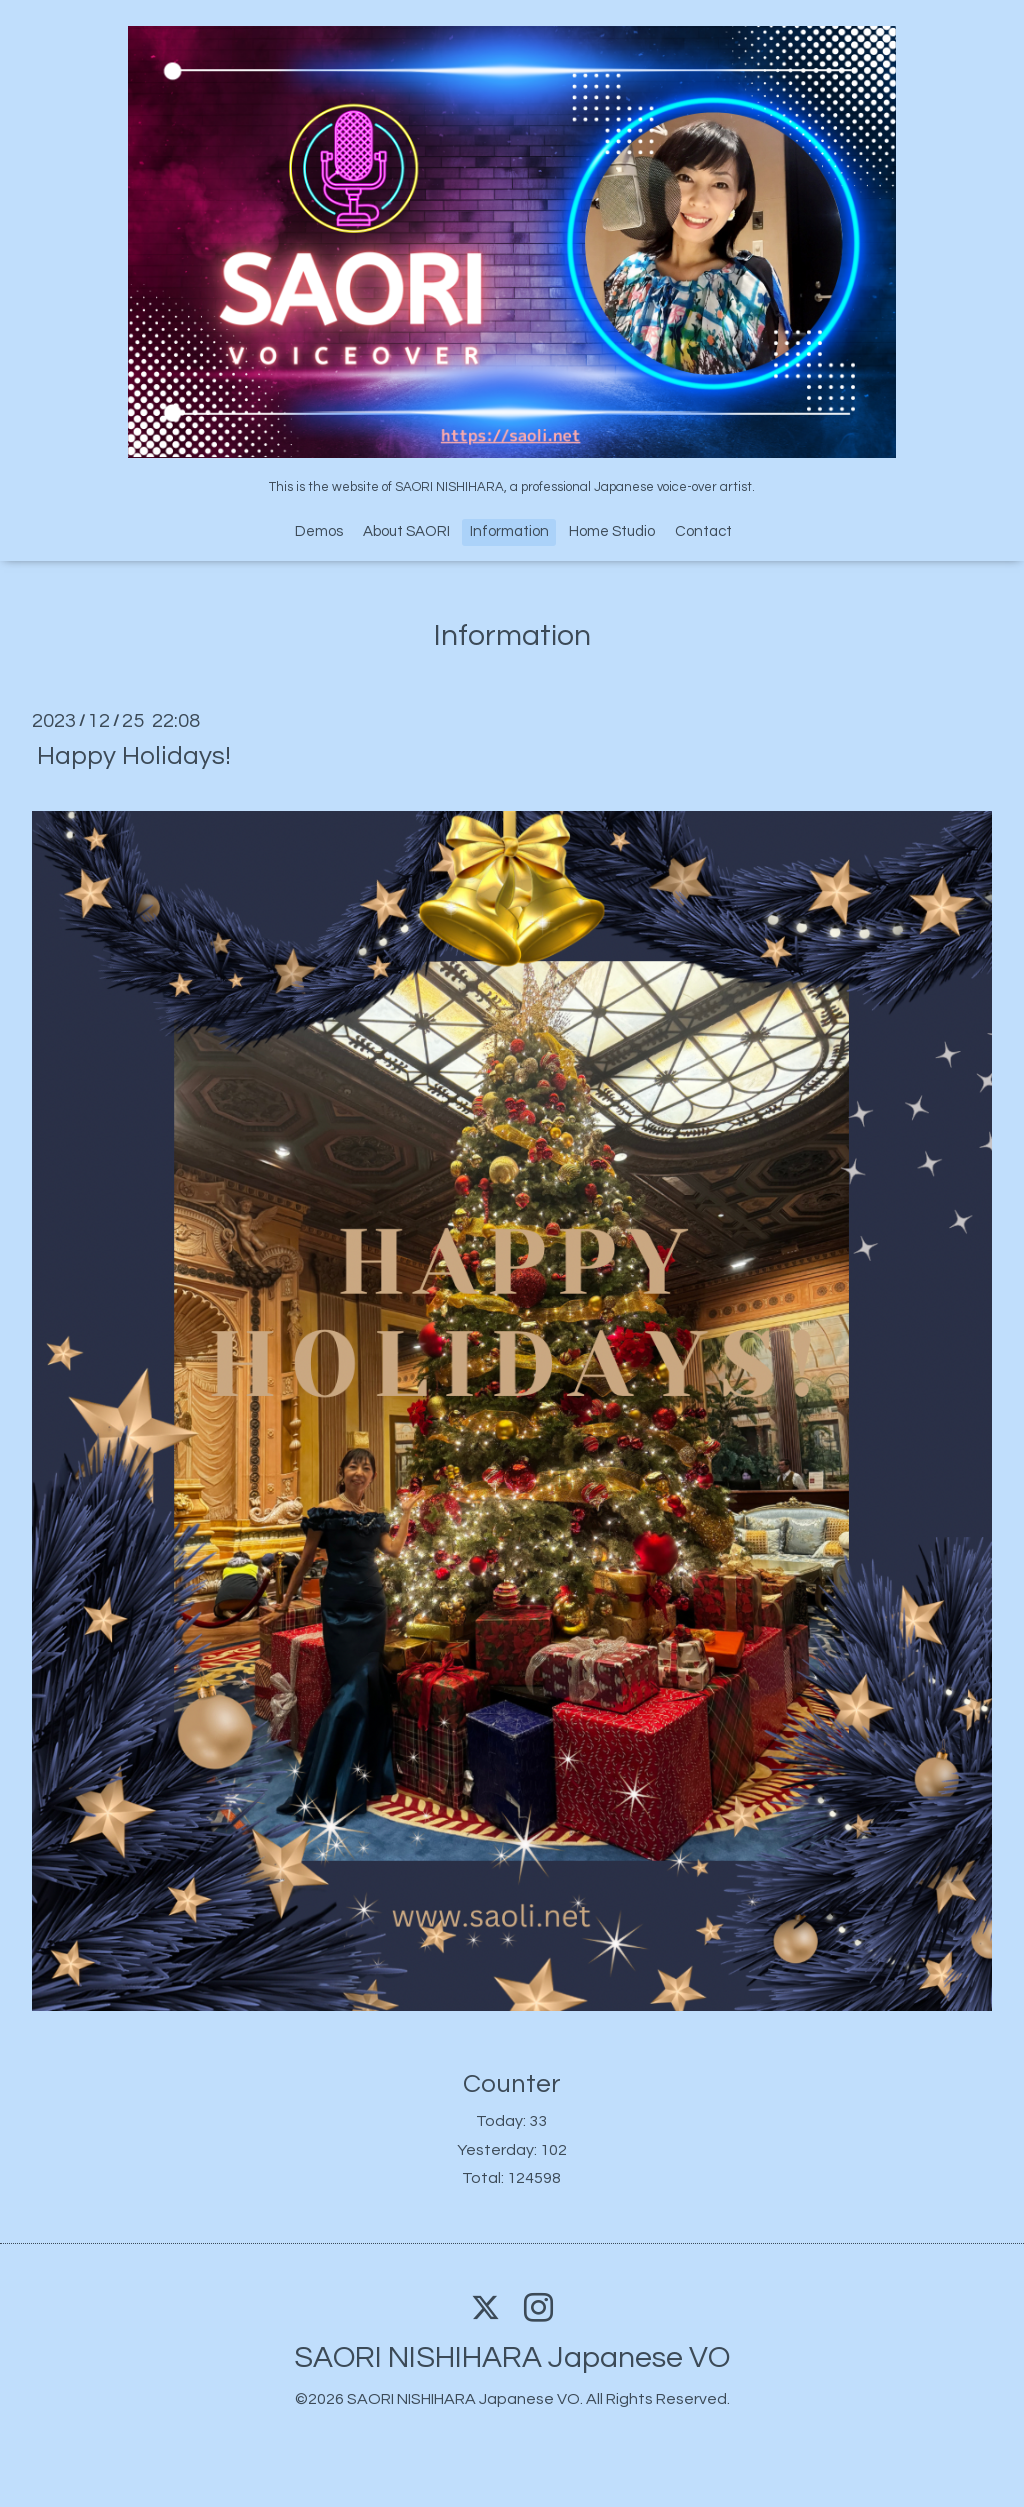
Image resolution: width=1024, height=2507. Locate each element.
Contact (703, 531)
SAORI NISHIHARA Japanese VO (512, 2357)
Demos (319, 531)
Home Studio (612, 531)
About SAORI (406, 531)
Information (509, 531)
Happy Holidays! (134, 756)
